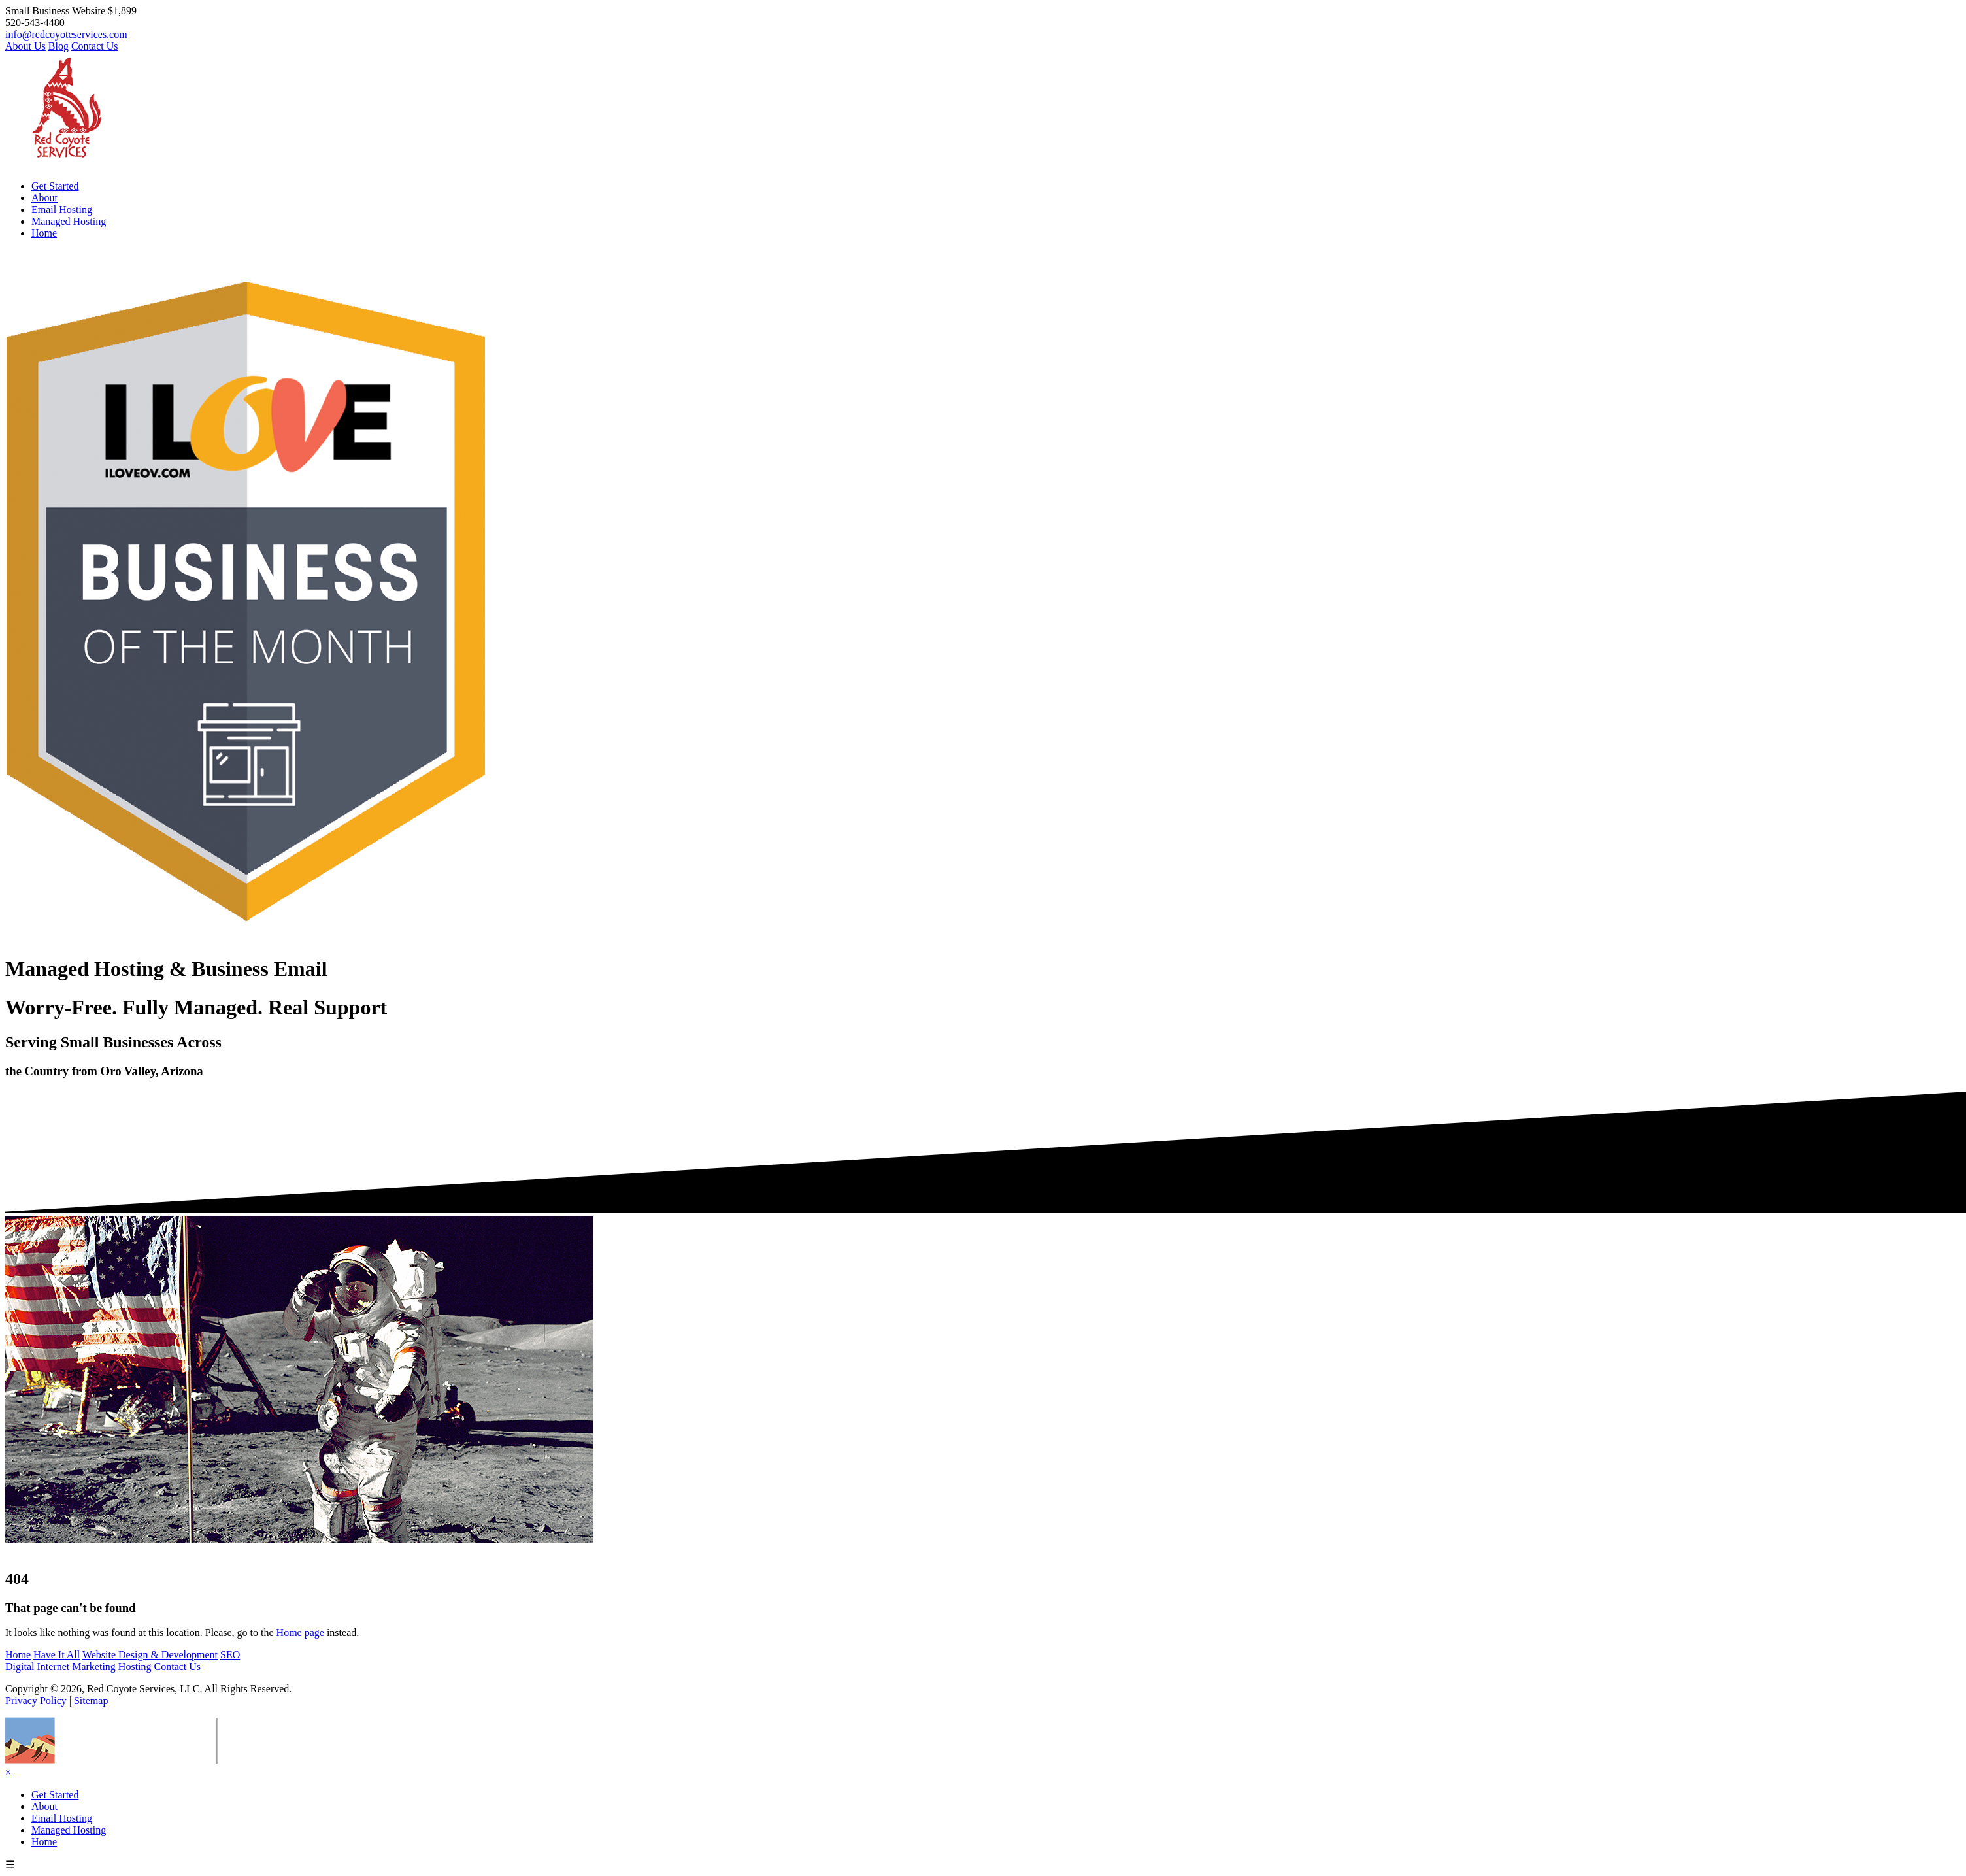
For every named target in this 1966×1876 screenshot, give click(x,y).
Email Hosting (61, 209)
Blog (58, 46)
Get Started (54, 186)
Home (44, 233)
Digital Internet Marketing (60, 1666)
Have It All (56, 1654)
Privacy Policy (36, 1700)
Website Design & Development (150, 1654)
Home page (300, 1632)
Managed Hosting (68, 221)
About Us (25, 46)
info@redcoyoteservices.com (66, 34)
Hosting (135, 1666)
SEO (230, 1654)
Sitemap (91, 1700)
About (44, 197)
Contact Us (94, 46)
